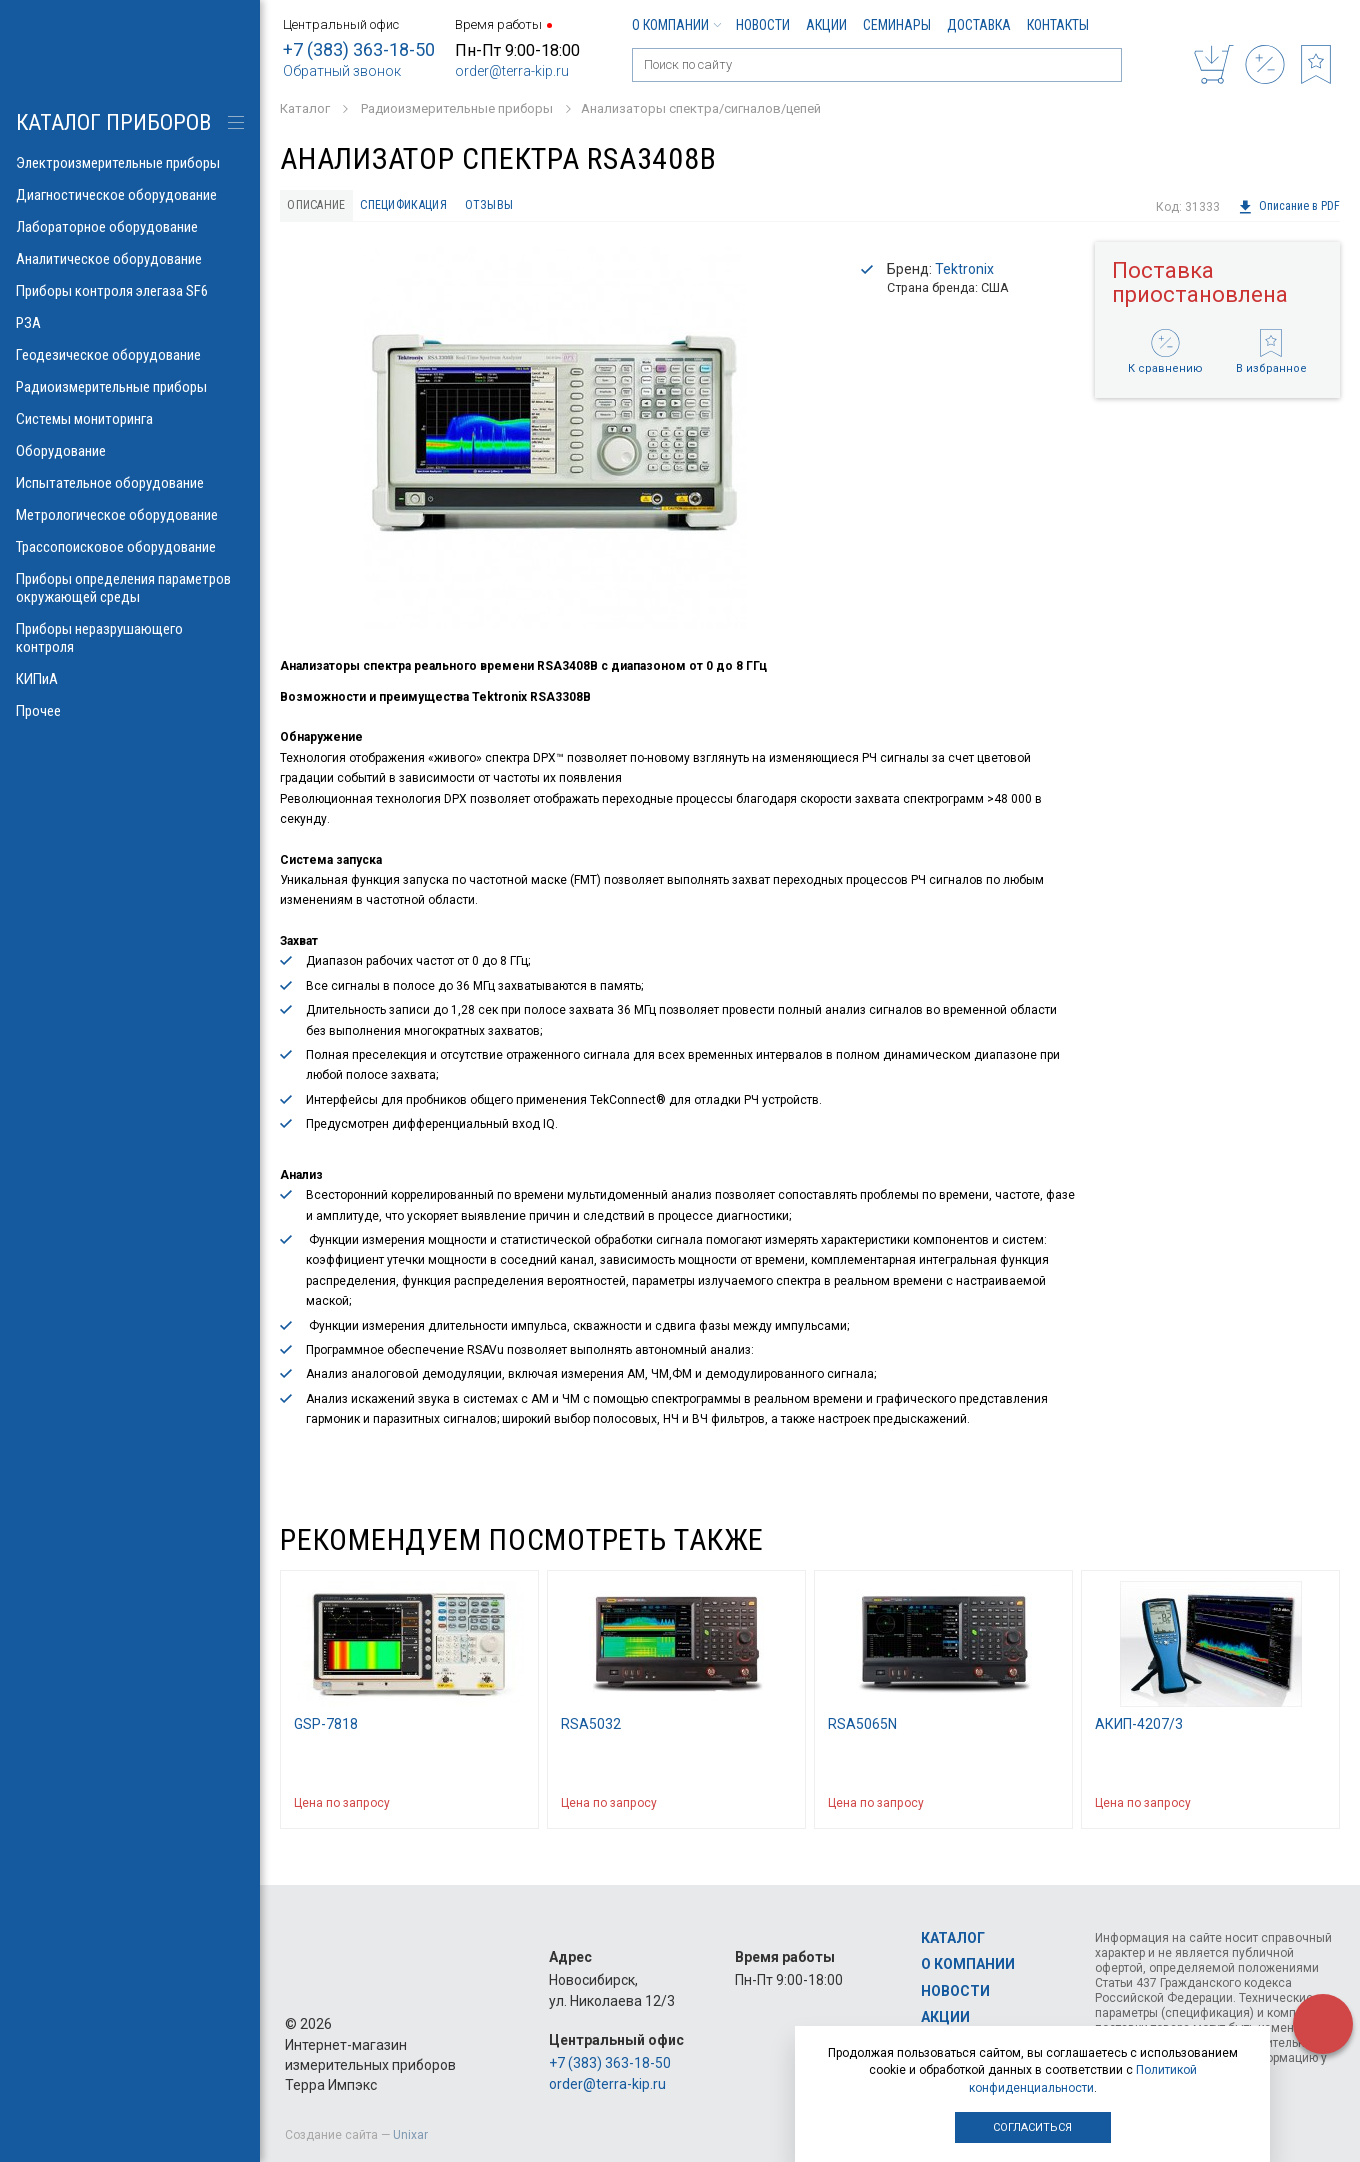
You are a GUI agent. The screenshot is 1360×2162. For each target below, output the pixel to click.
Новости (763, 25)
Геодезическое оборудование (130, 355)
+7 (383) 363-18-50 (359, 49)
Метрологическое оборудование (130, 515)
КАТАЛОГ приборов (113, 122)
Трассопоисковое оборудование (130, 547)
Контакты (1058, 25)
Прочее (130, 711)
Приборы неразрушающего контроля (130, 638)
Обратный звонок (342, 71)
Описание (321, 207)
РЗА (130, 323)
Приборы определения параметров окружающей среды (130, 588)
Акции (826, 25)
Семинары (897, 25)
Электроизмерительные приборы (130, 163)
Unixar (410, 2135)
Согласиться (1032, 2127)
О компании (676, 25)
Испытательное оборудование (130, 483)
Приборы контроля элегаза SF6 (130, 291)
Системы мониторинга (130, 419)
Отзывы (520, 207)
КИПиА (130, 679)
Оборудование (130, 451)
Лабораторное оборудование (130, 227)
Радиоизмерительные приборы (130, 387)
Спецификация (423, 207)
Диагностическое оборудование (130, 195)
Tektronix (964, 273)
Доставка (979, 25)
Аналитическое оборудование (130, 259)
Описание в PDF (1288, 207)
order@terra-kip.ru (512, 71)
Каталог (953, 1938)
